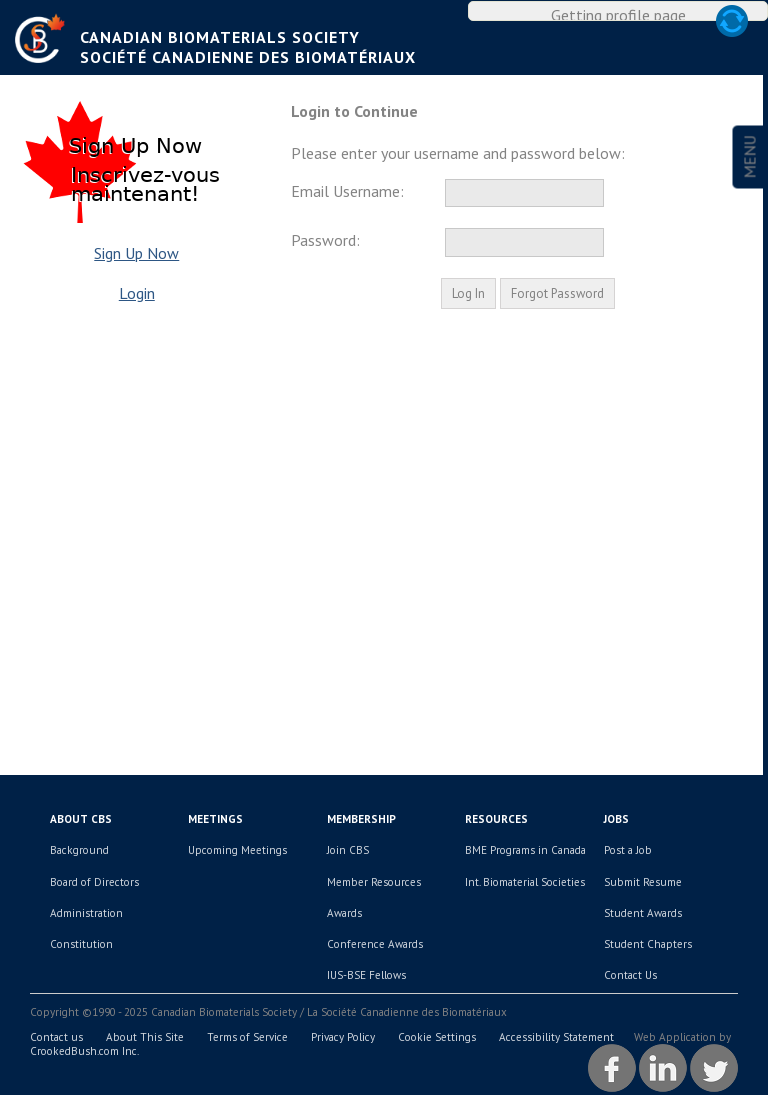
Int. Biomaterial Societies (525, 882)
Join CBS (348, 850)
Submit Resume (643, 882)
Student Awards (643, 913)
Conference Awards (375, 944)
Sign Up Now (136, 253)
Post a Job (628, 850)
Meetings (215, 819)
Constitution (81, 944)
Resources (496, 819)
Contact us (56, 1037)
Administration (86, 913)
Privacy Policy (343, 1037)
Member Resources (374, 882)
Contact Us (630, 975)
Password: (325, 240)
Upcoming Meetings (237, 850)
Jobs (616, 819)
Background (79, 850)
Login (137, 293)
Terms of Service (247, 1037)
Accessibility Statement (556, 1037)
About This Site (145, 1037)
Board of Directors (94, 882)
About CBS (81, 819)
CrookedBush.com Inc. (84, 1051)
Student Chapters (648, 944)
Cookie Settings (437, 1037)
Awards (344, 913)
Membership (361, 819)
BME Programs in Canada (525, 850)
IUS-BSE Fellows (366, 975)
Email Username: (347, 191)
